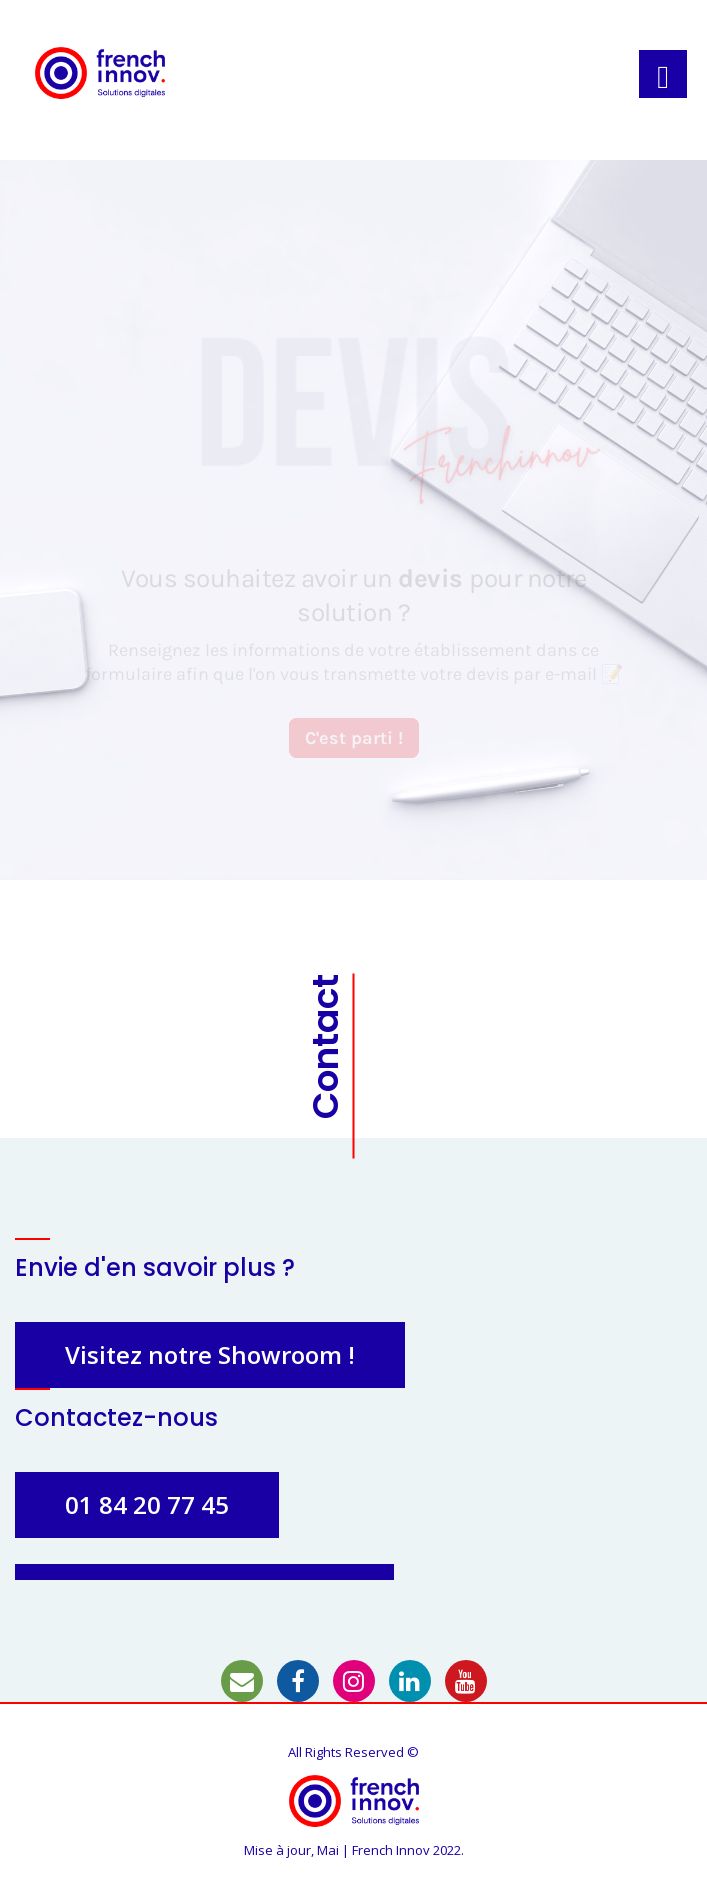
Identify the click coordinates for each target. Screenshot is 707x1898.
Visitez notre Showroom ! (210, 1354)
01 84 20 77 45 (147, 1504)
